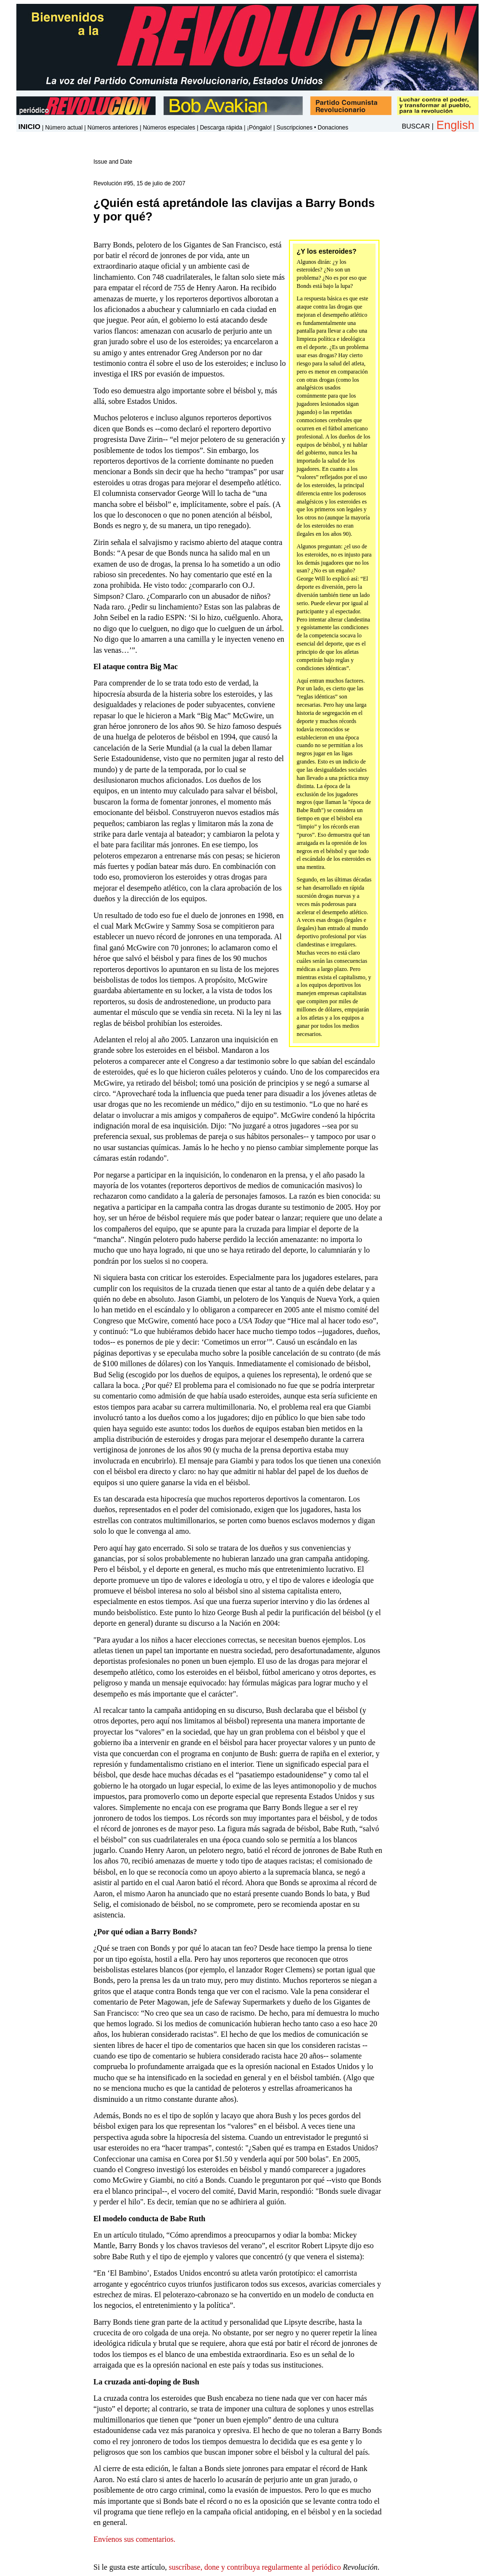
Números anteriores (112, 127)
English (455, 124)
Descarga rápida (221, 127)
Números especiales (169, 127)
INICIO (29, 126)
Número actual (64, 127)
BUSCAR (416, 126)
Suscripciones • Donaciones (312, 127)
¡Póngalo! (259, 127)
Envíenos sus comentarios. (134, 2539)
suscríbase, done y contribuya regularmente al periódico (255, 2567)
